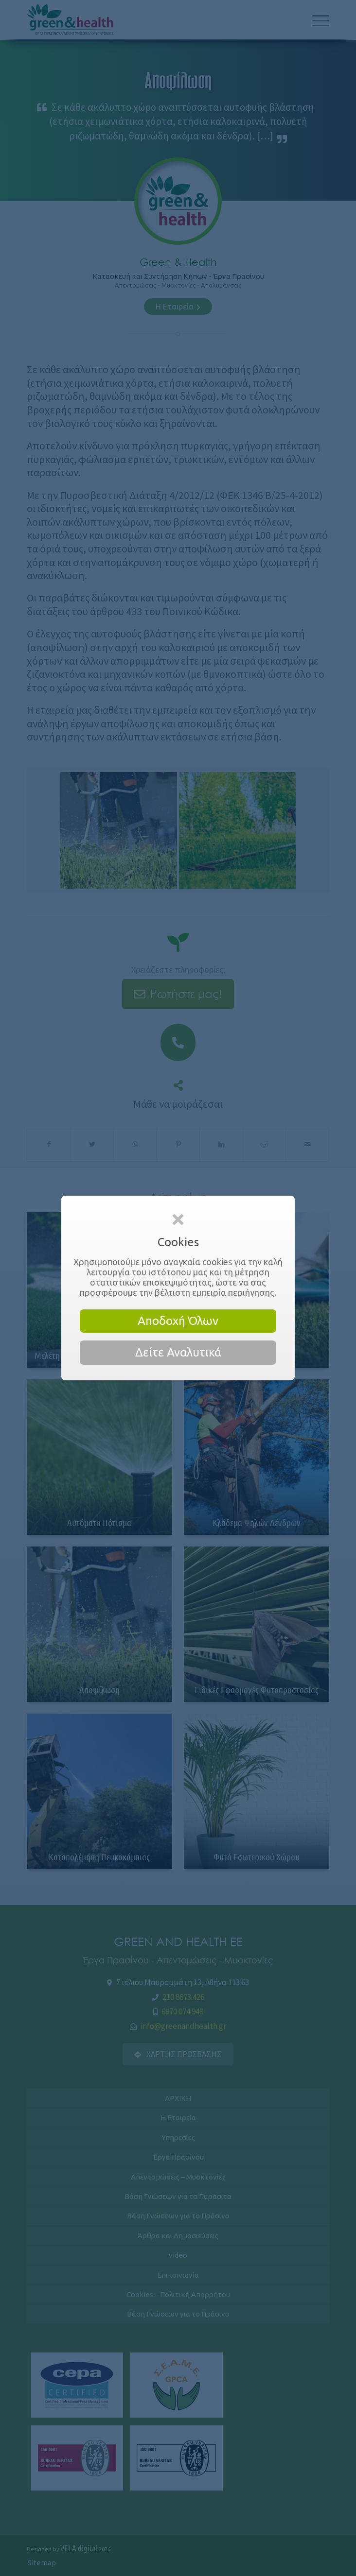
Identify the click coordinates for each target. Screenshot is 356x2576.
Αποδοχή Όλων (178, 1320)
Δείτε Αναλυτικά (178, 1352)
